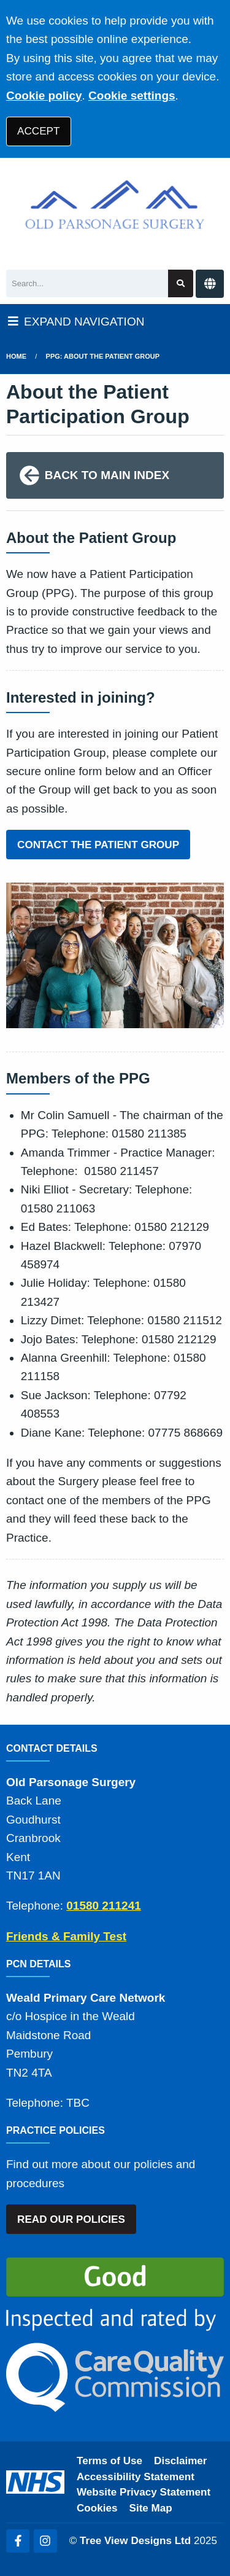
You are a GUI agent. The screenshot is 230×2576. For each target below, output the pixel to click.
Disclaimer (180, 2461)
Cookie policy (44, 95)
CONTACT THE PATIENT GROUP (98, 845)
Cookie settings (131, 95)
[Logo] (115, 210)
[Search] (87, 283)
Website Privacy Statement (143, 2492)
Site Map (150, 2508)
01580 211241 (103, 1905)
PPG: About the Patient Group (103, 356)
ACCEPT (38, 131)
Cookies (97, 2508)
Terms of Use (109, 2461)
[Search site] (180, 283)
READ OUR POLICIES (71, 2219)
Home (16, 356)
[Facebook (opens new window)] (17, 2541)
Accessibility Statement (135, 2477)
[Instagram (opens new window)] (45, 2541)
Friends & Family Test (66, 1936)
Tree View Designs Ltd (135, 2541)
